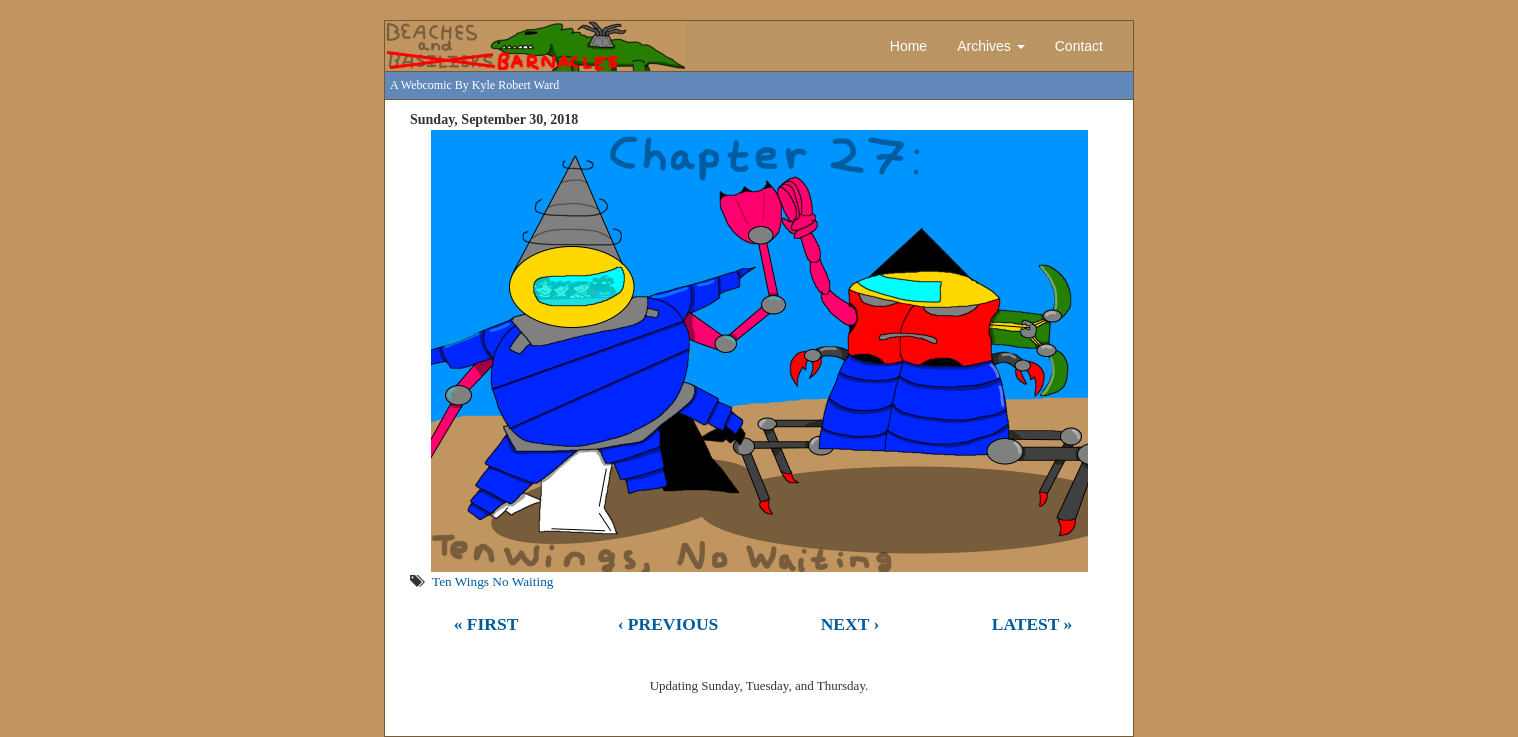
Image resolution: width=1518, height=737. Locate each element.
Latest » (1032, 624)
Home (908, 46)
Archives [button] (991, 46)
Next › (850, 624)
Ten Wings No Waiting (492, 581)
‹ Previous (668, 624)
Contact (1079, 46)
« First (486, 624)
